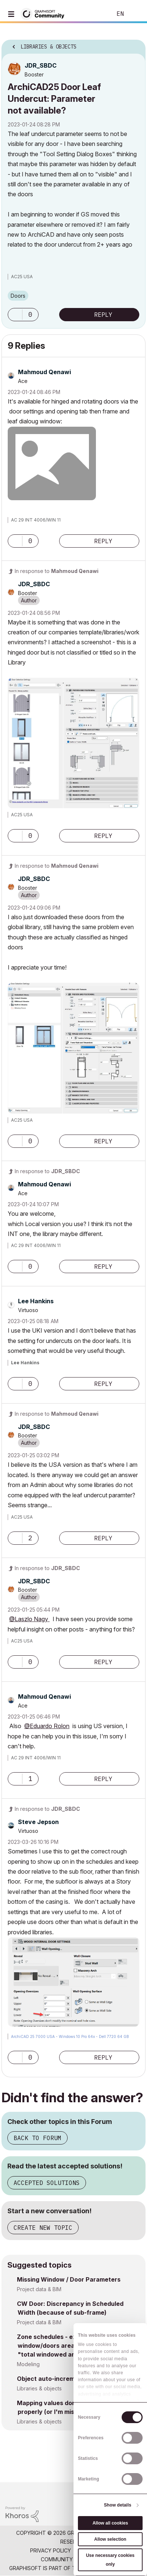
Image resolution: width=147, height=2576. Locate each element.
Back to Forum (37, 2138)
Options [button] (135, 44)
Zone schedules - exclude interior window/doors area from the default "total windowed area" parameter (70, 2345)
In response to (56, 571)
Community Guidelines (72, 2559)
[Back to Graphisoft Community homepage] (44, 13)
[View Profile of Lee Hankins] (36, 1301)
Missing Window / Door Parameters (69, 2279)
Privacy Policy (50, 2550)
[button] (15, 314)
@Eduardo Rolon (46, 1726)
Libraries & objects (39, 2388)
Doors (18, 296)
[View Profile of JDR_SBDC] (41, 65)
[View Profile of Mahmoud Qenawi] (44, 372)
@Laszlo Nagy (29, 1619)
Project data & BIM (39, 2289)
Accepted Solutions (47, 2182)
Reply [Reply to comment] (103, 541)
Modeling (28, 2364)
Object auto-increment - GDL (59, 2378)
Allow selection (110, 2539)
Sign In (135, 14)
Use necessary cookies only (110, 2560)
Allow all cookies (110, 2523)
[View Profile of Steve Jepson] (38, 1822)
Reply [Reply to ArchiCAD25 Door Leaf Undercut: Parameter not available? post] (103, 314)
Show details (118, 2505)
